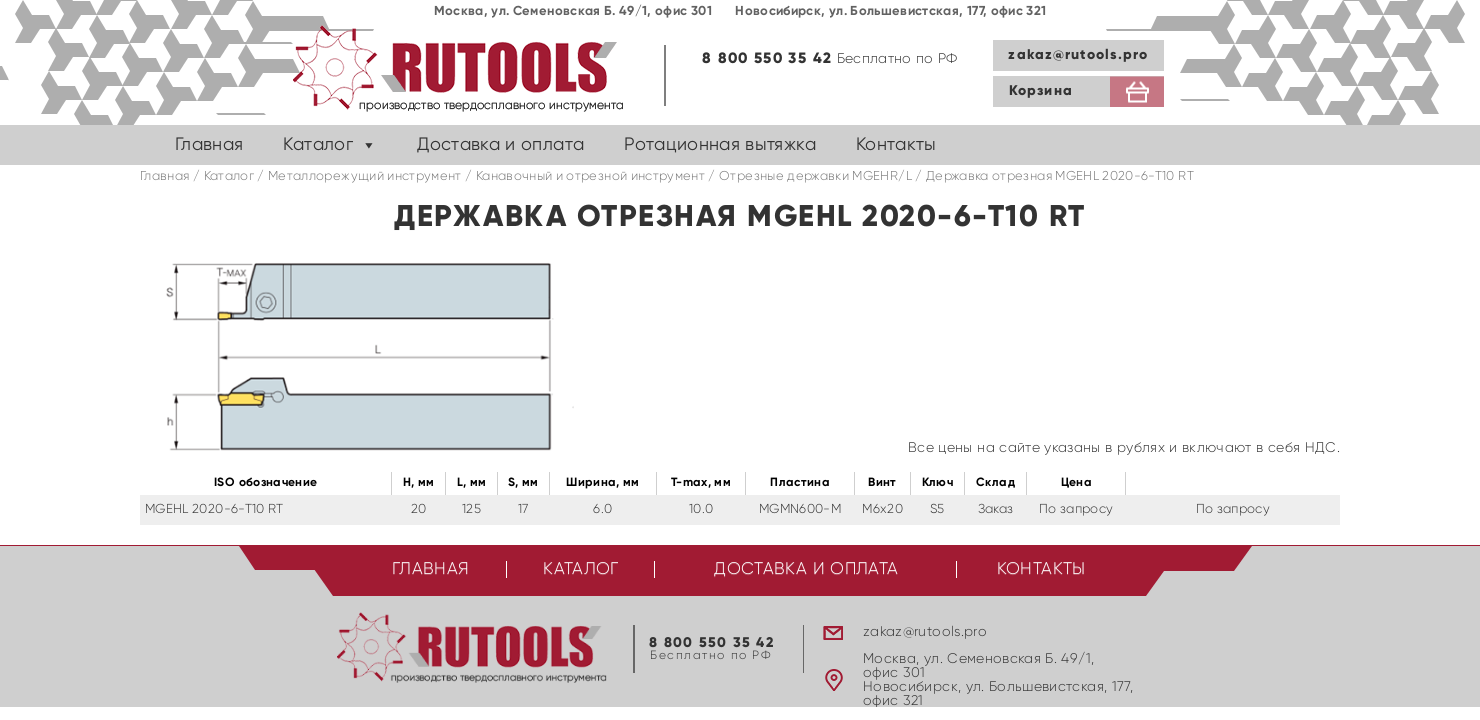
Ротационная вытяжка (720, 145)
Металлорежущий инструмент (365, 176)
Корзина (1041, 91)
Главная (209, 145)
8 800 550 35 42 (767, 58)
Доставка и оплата (500, 145)
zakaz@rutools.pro (1078, 55)
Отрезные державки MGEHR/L (815, 176)
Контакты (896, 145)
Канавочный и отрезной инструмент (590, 176)
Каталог (317, 145)
